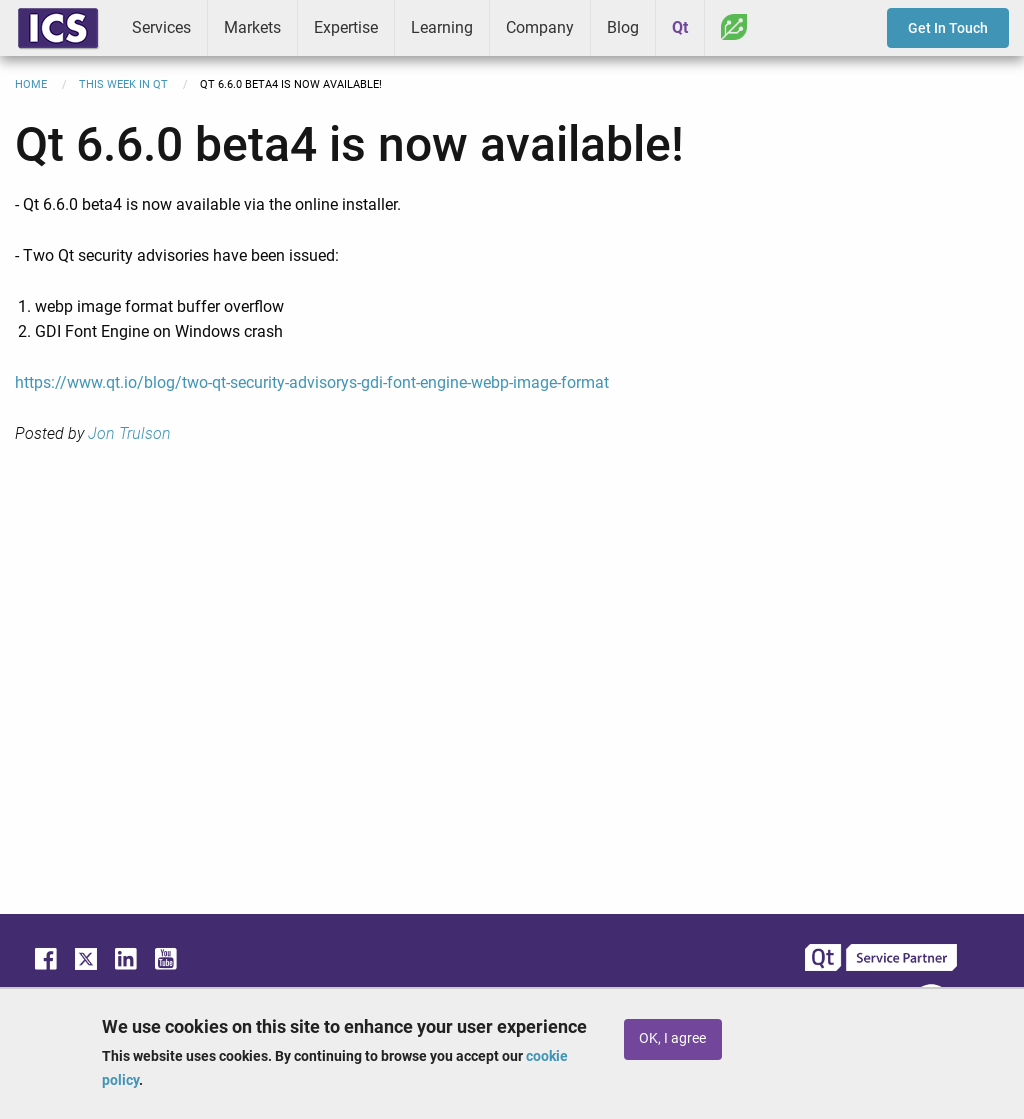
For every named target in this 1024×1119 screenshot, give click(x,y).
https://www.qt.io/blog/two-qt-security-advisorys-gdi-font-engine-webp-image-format (312, 382)
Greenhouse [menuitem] (734, 27)
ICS (58, 28)
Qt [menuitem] (680, 27)
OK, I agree (672, 1038)
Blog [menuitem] (623, 27)
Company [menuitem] (540, 27)
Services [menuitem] (161, 27)
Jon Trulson (129, 433)
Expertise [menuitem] (346, 27)
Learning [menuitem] (442, 27)
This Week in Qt (123, 84)
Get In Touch (948, 28)
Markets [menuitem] (252, 27)
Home (31, 84)
